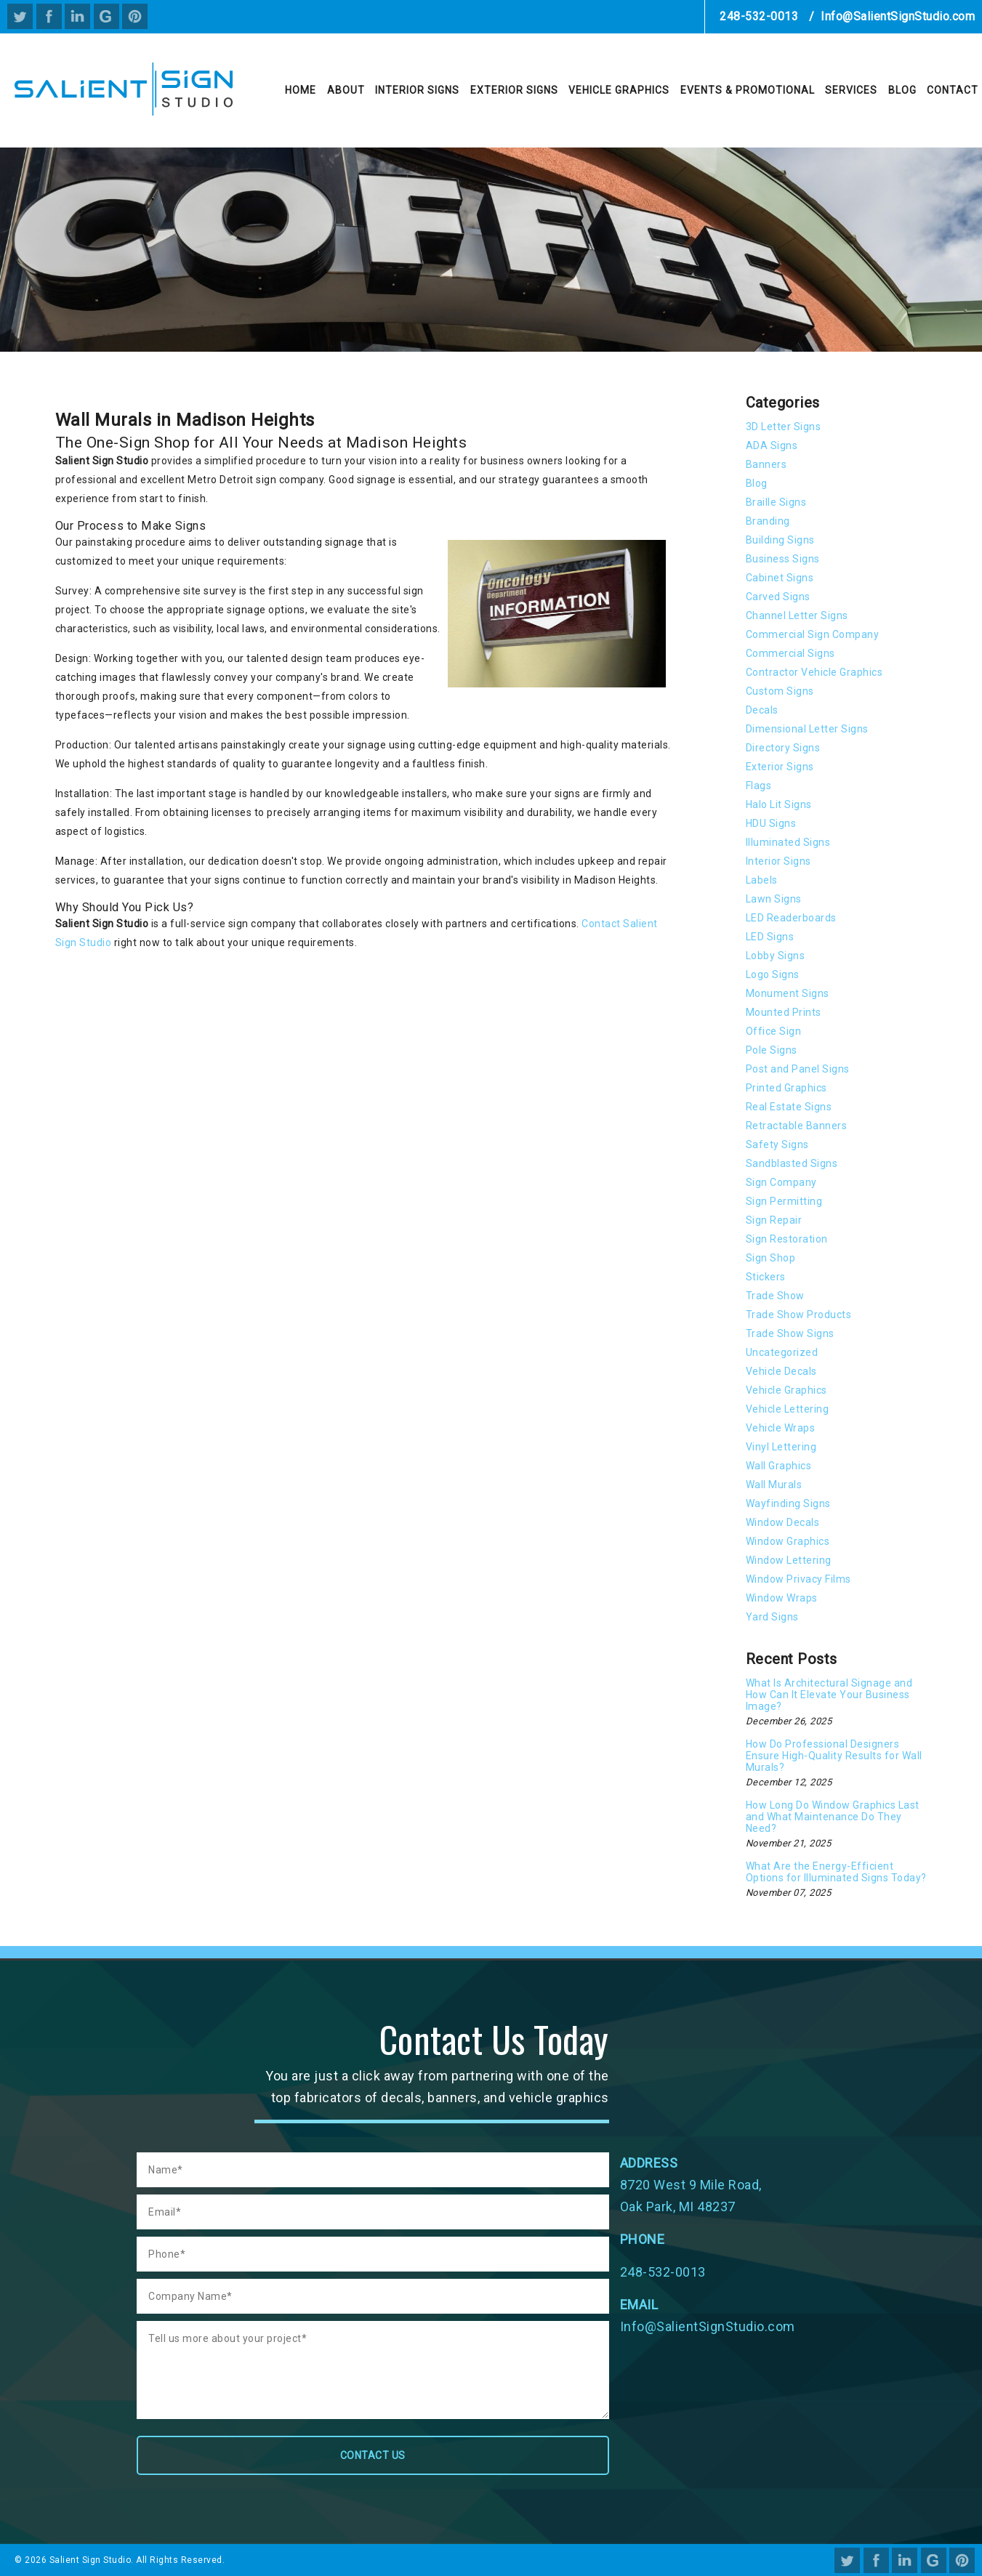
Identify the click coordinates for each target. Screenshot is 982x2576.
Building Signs (780, 540)
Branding (768, 521)
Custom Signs (780, 691)
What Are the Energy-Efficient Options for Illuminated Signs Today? (836, 1871)
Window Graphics (788, 1541)
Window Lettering (789, 1560)
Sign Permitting (784, 1201)
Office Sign (774, 1031)
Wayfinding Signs (788, 1503)
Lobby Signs (775, 955)
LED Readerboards (791, 918)
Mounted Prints (783, 1012)
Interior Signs (417, 90)
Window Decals (783, 1522)
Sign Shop (771, 1258)
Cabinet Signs (780, 578)
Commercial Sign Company (813, 634)
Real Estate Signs (789, 1107)
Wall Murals (774, 1484)
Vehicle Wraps (781, 1428)
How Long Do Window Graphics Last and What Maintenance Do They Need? (832, 1816)
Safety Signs (777, 1144)
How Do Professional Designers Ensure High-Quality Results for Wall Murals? (834, 1755)
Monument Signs (787, 993)
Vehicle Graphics (618, 90)
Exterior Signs (514, 90)
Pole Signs (771, 1050)
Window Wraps (782, 1598)
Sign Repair (774, 1220)
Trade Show (775, 1295)
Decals (762, 710)
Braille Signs (776, 502)
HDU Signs (771, 823)
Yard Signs (772, 1617)
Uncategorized (782, 1352)
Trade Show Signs (790, 1333)
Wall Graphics (779, 1465)
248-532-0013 (759, 16)
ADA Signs (772, 445)
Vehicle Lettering (787, 1409)
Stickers (766, 1277)
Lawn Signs (774, 899)
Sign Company (781, 1182)
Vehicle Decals (781, 1371)
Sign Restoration (787, 1239)
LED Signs (770, 936)
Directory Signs (783, 748)
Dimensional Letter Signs (807, 729)
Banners (766, 464)
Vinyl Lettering (781, 1447)
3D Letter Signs (783, 426)
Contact (952, 90)
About (346, 90)
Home (300, 90)
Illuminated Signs (788, 842)
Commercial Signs (790, 653)
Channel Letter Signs (797, 615)
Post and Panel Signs (798, 1069)
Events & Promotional (747, 90)
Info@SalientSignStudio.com (898, 16)
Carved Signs (778, 596)
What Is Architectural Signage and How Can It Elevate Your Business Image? (829, 1694)
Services (851, 90)
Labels (762, 880)
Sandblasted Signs (792, 1163)
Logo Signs (773, 974)
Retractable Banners (797, 1125)
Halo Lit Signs (779, 804)
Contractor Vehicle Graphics (814, 672)
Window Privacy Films (798, 1579)
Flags (759, 785)
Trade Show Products (799, 1314)
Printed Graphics (786, 1088)
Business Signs (783, 559)
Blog (902, 90)
